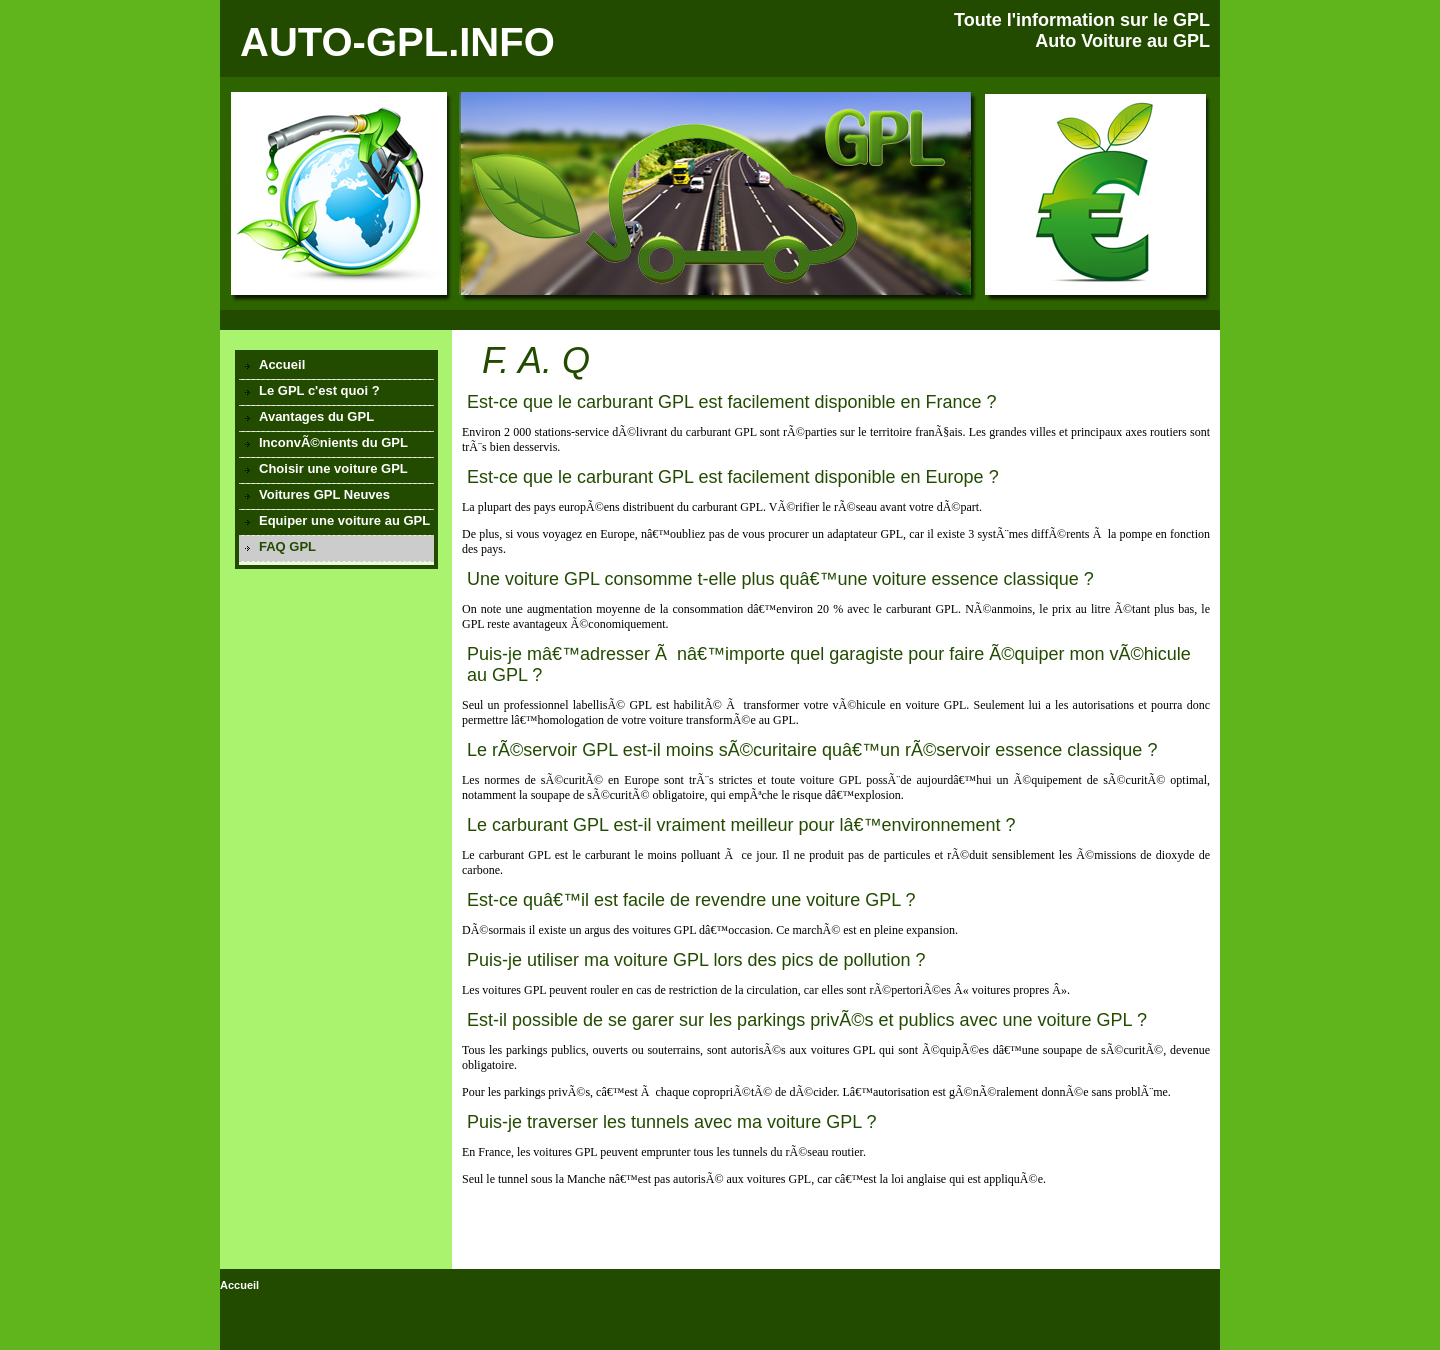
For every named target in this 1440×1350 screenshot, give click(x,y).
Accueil (282, 364)
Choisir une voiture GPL (333, 468)
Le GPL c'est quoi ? (319, 390)
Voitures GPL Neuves (324, 494)
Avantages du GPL (316, 416)
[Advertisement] (336, 689)
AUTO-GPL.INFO (397, 42)
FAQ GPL (287, 546)
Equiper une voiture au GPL (344, 520)
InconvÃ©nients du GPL (333, 442)
